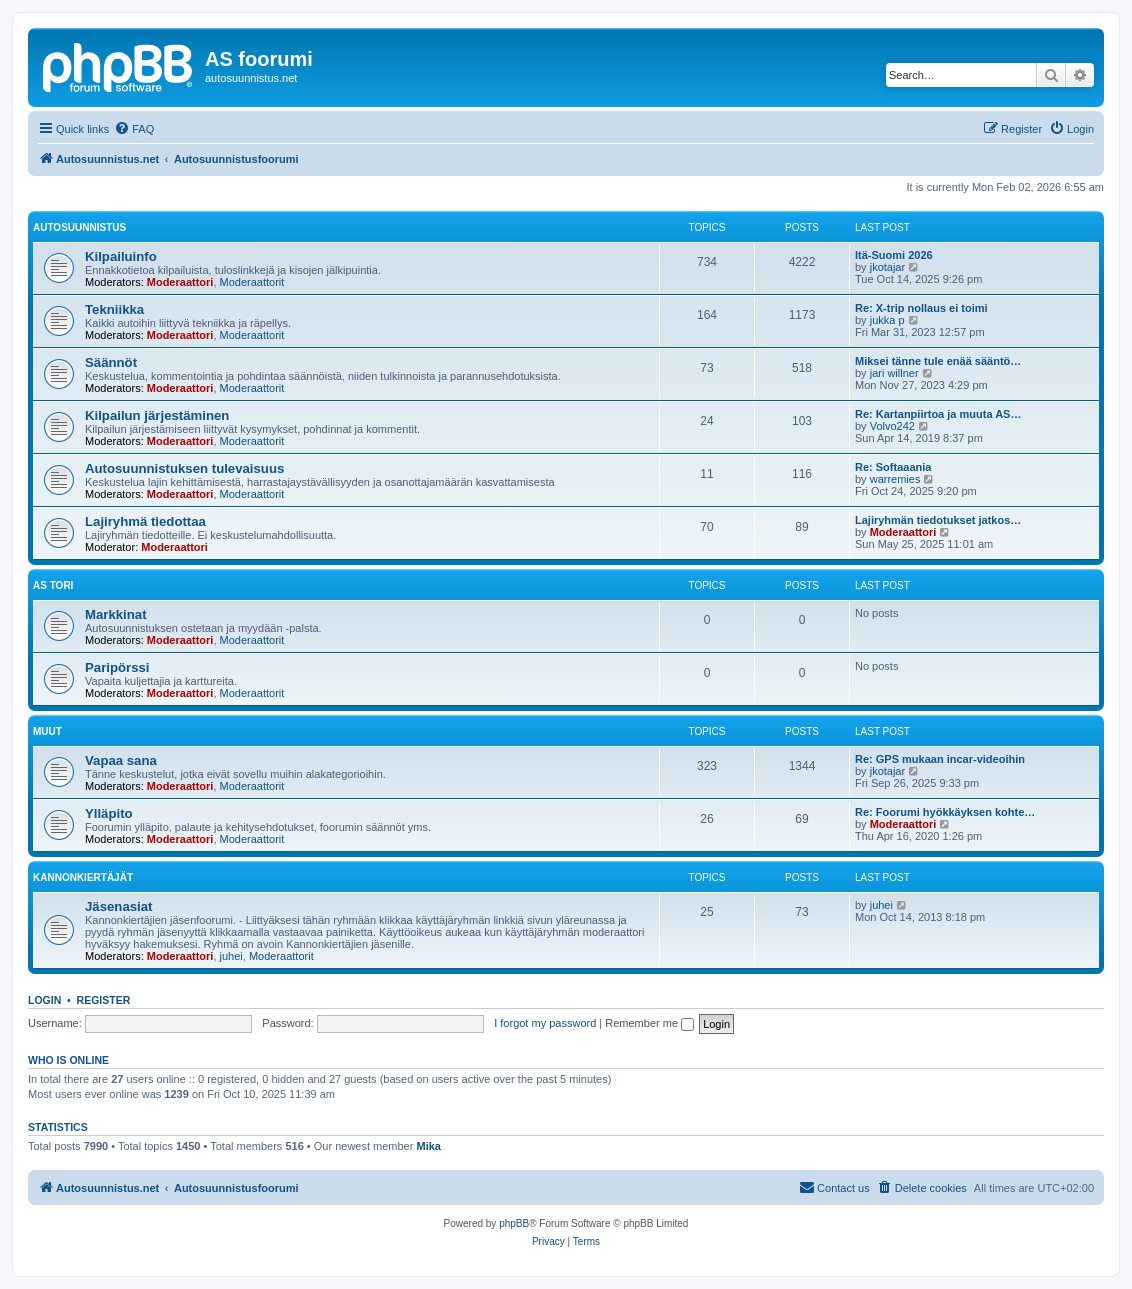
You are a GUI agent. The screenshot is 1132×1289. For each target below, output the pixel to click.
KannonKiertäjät (83, 877)
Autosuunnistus (79, 227)
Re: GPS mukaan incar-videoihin (940, 759)
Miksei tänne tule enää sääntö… (938, 361)
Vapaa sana (121, 760)
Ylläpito (109, 813)
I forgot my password (545, 1023)
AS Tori (53, 585)
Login (44, 1000)
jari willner (894, 373)
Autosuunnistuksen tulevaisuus (184, 468)
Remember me (649, 1023)
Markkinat (116, 614)
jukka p (887, 320)
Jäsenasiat (118, 906)
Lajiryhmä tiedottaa (145, 521)
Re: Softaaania (893, 467)
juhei (231, 956)
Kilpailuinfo (121, 256)
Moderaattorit (252, 282)
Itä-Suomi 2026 (894, 255)
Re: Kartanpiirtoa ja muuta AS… (938, 414)
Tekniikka (114, 309)
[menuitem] (134, 129)
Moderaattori (180, 282)
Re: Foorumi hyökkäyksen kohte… (945, 812)
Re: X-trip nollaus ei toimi (921, 308)
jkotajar (887, 267)
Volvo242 (892, 426)
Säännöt (111, 362)
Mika (428, 1146)
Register (104, 1000)
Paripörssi (117, 667)
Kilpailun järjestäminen (157, 415)
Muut (47, 731)
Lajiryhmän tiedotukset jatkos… (938, 520)
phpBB (514, 1223)
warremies (895, 479)
